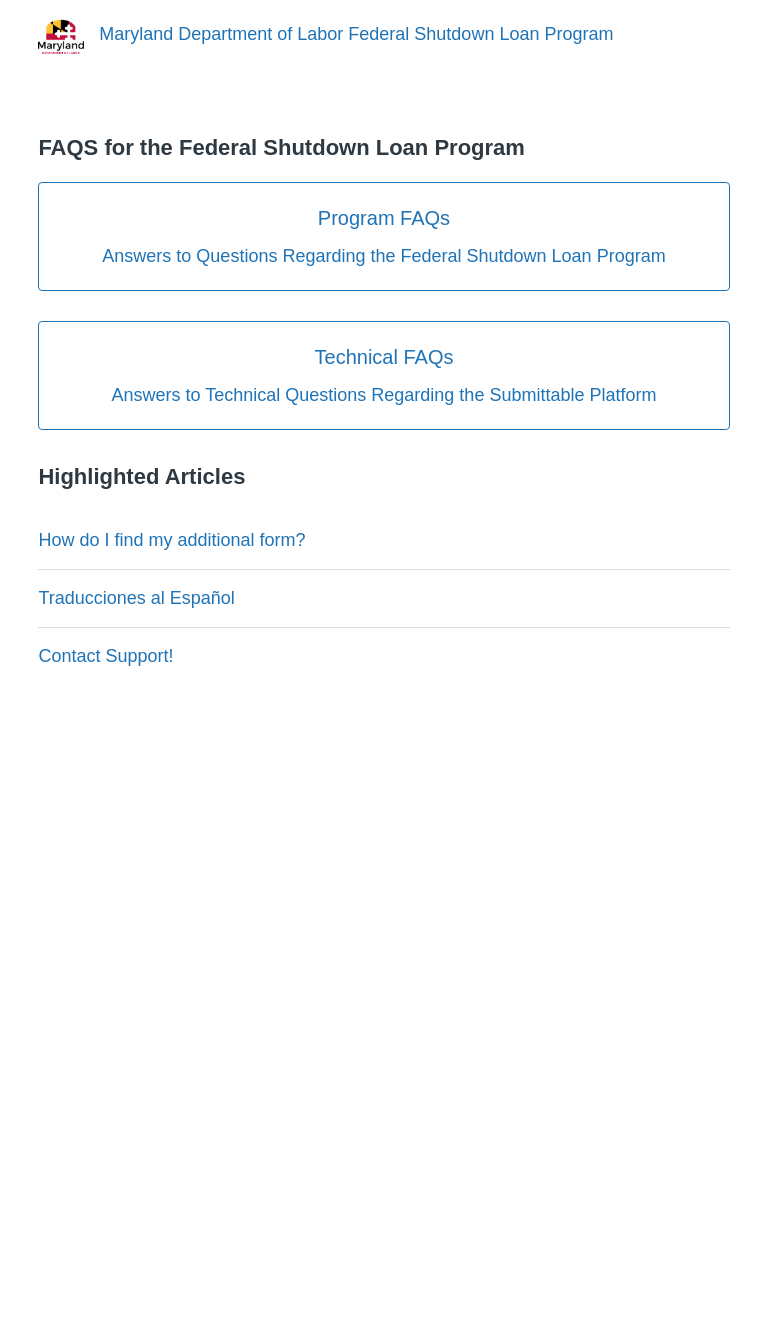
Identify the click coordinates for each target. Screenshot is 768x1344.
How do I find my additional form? (171, 540)
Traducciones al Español (136, 598)
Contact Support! (105, 656)
